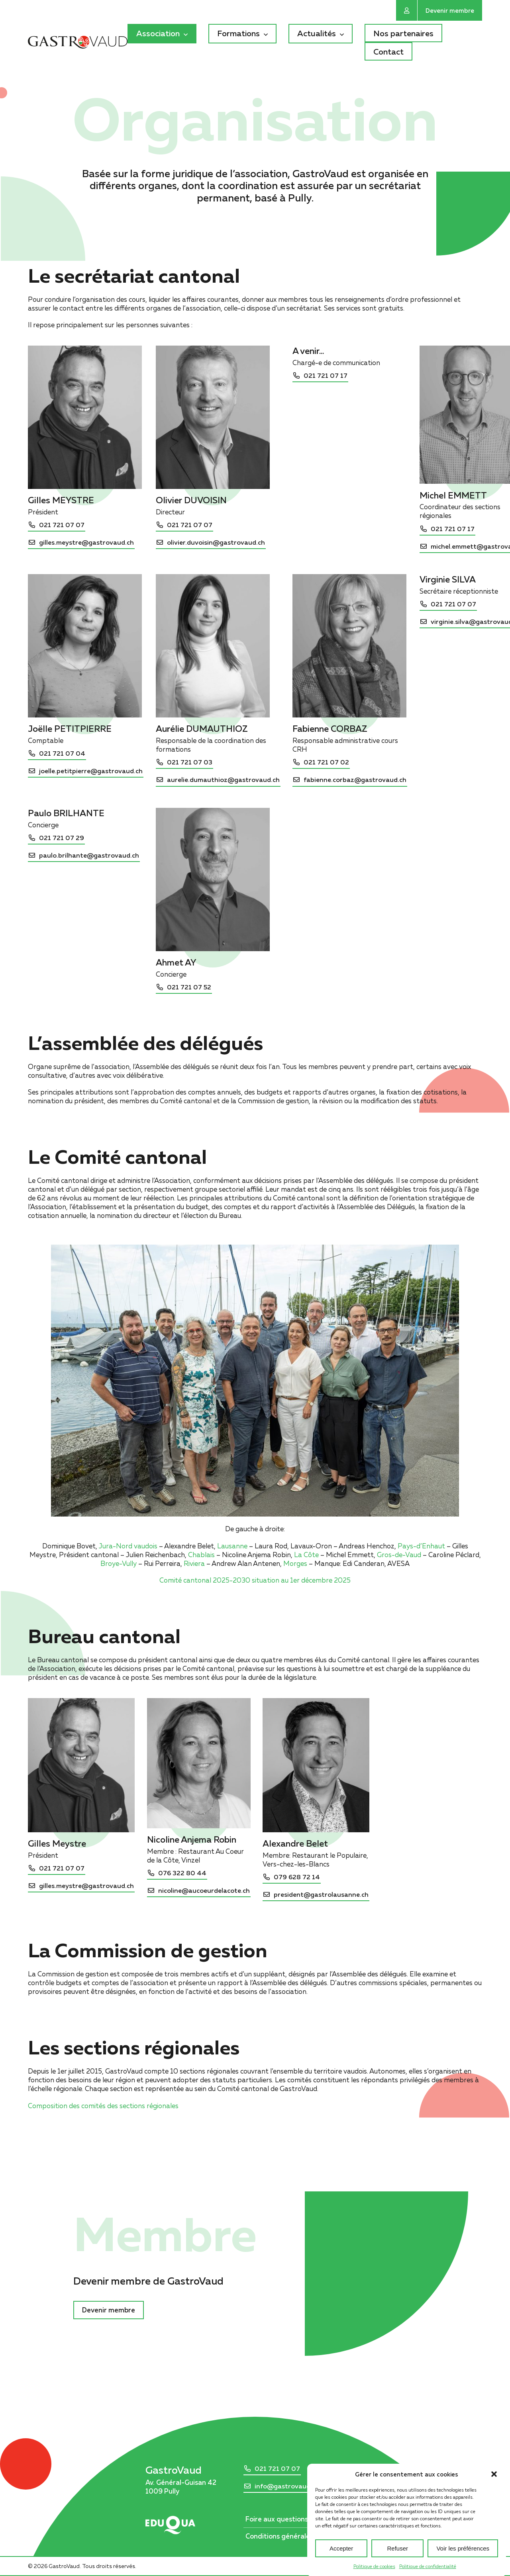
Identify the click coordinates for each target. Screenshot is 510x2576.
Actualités (316, 33)
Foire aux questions (276, 2519)
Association (158, 33)
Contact (388, 51)
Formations (238, 33)
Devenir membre (450, 10)
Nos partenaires (403, 33)
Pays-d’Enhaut (421, 1546)
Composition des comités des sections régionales (103, 2105)
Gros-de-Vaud (399, 1554)
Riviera (194, 1563)
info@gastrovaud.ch (287, 2486)
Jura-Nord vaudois (128, 1546)
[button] (494, 2511)
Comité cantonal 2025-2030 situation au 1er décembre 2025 (255, 1580)
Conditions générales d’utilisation (299, 2536)
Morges (295, 1563)
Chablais (201, 1554)
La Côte (306, 1554)
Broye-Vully (118, 1563)
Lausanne (232, 1546)
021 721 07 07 (277, 2468)
